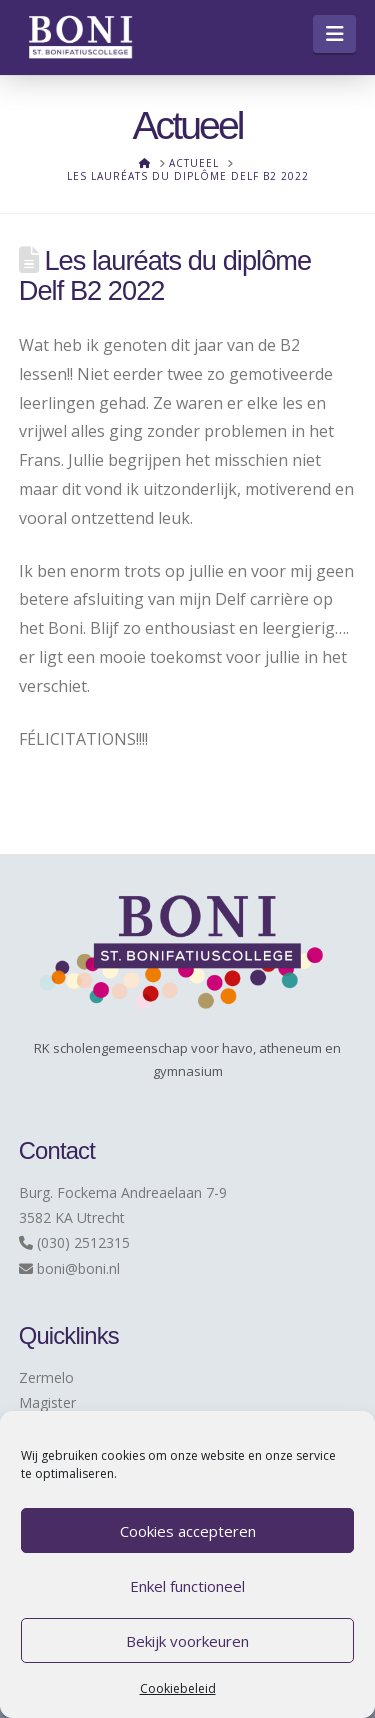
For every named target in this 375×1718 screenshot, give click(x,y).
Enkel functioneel (187, 1586)
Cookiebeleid (178, 1688)
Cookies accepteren (188, 1531)
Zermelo (46, 1377)
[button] (334, 34)
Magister (47, 1402)
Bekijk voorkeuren (187, 1641)
